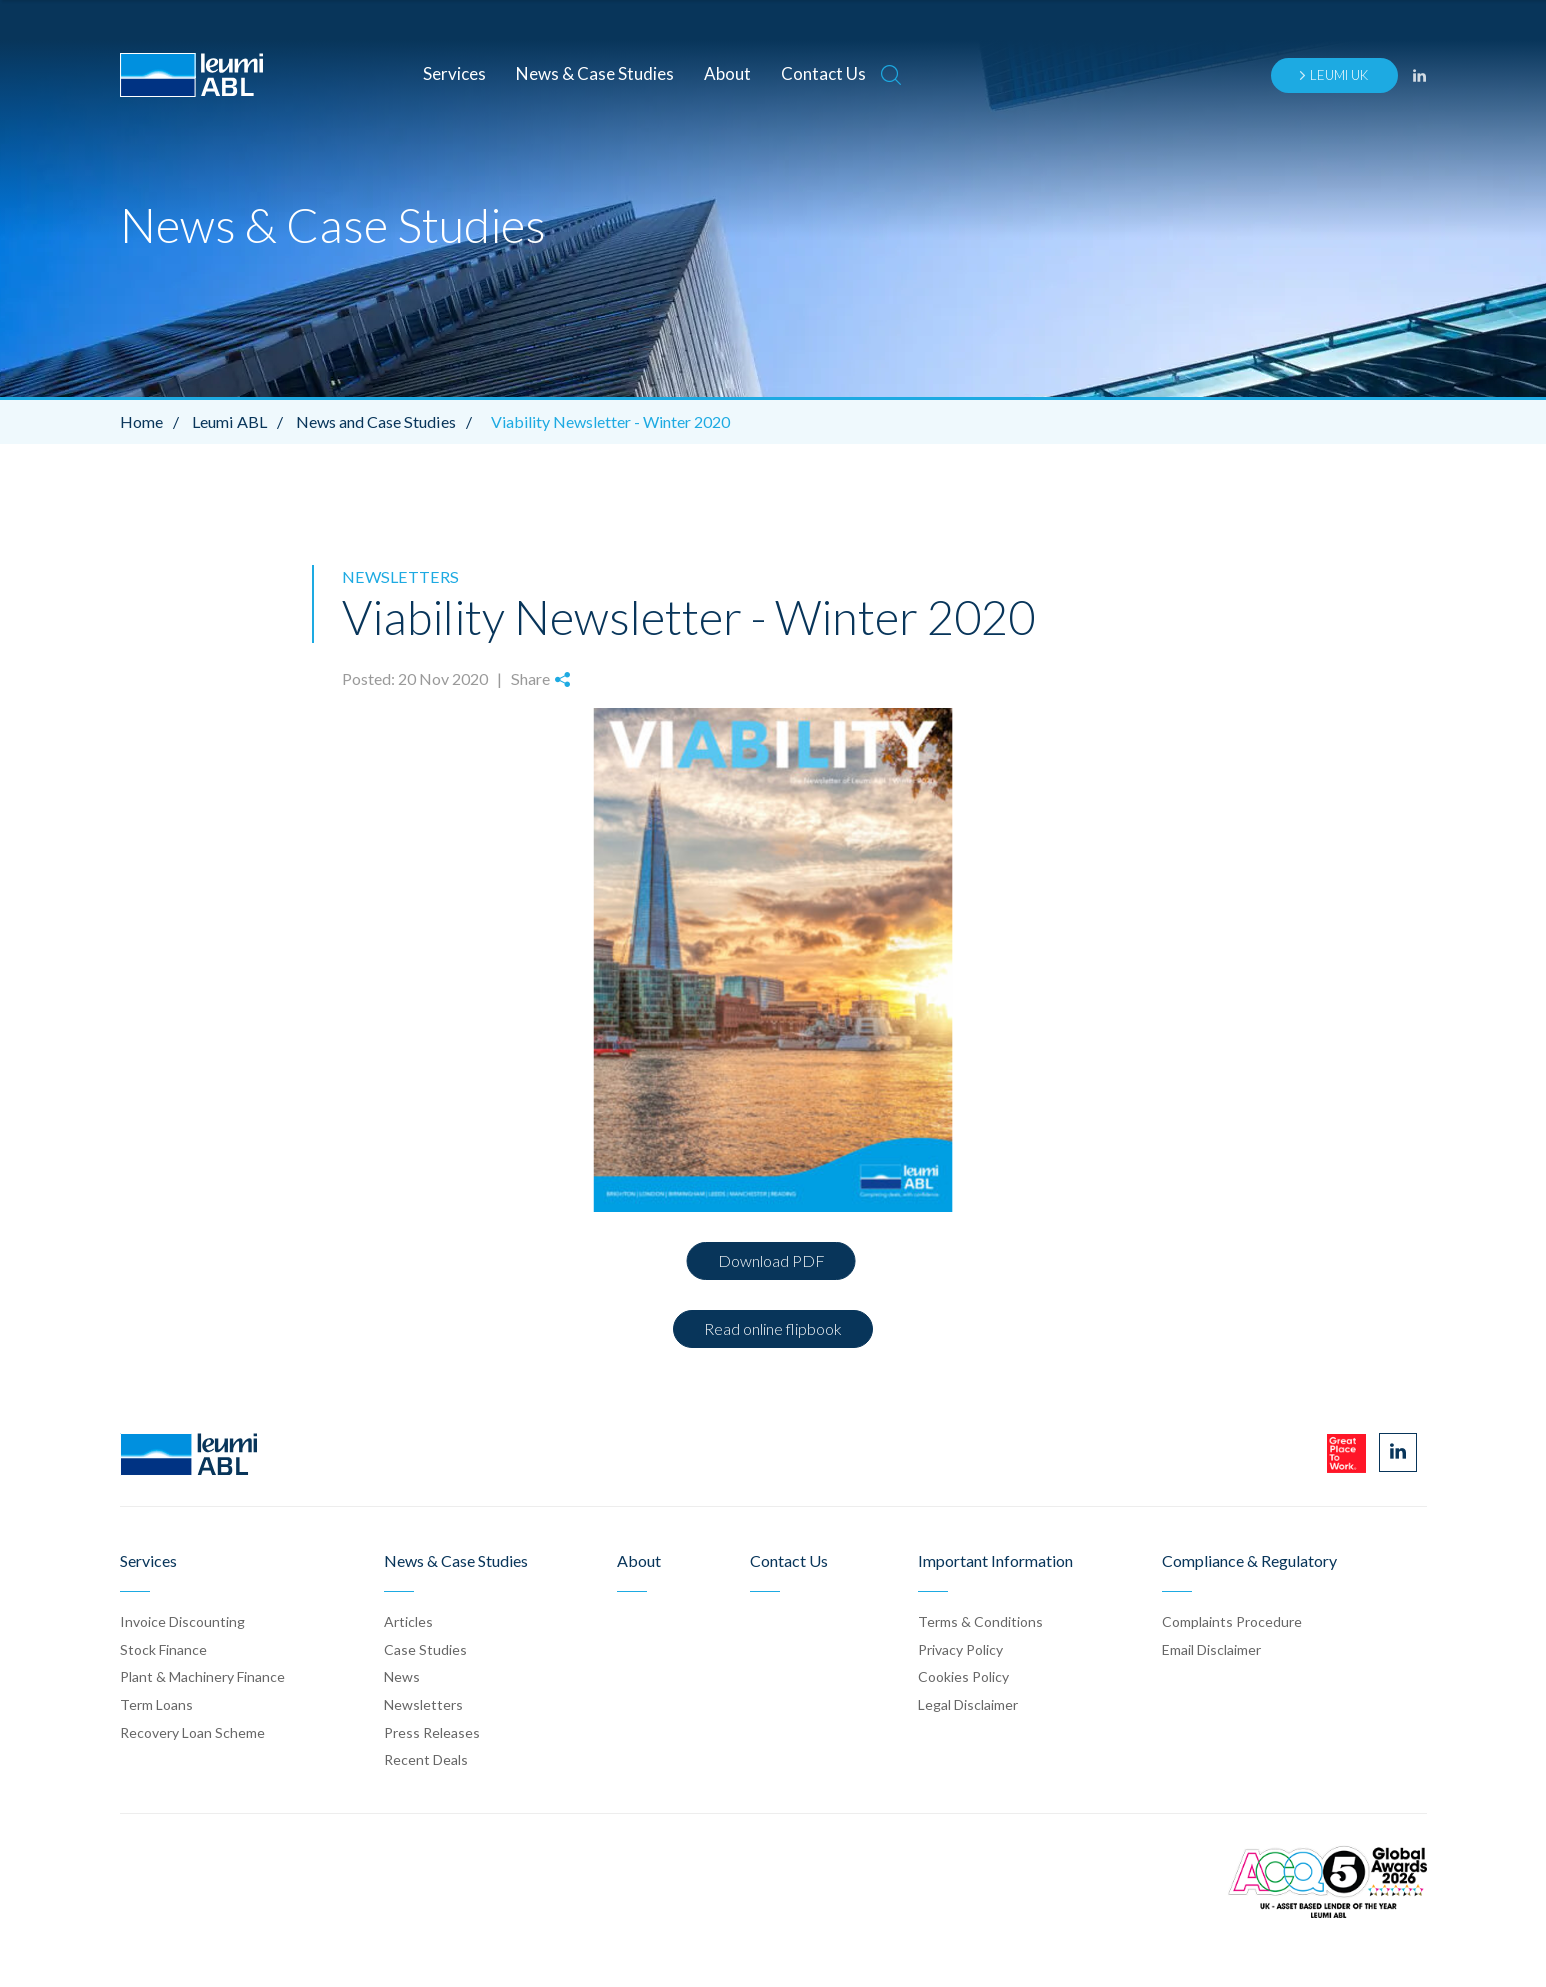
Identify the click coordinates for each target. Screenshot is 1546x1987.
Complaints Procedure (1232, 1620)
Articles (408, 1620)
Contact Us (823, 73)
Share (540, 678)
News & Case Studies (595, 73)
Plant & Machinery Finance (202, 1676)
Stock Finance (163, 1648)
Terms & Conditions (980, 1620)
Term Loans (156, 1703)
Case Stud (425, 1648)
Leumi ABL (242, 421)
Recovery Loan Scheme (192, 1731)
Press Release (432, 1731)
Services (454, 73)
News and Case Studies (387, 421)
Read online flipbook (773, 1327)
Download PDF (771, 1259)
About (727, 73)
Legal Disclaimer (968, 1703)
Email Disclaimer (1211, 1648)
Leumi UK (1333, 75)
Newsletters (398, 576)
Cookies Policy (963, 1676)
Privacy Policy (960, 1648)
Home (154, 421)
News (402, 1676)
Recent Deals (426, 1758)
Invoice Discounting (182, 1620)
